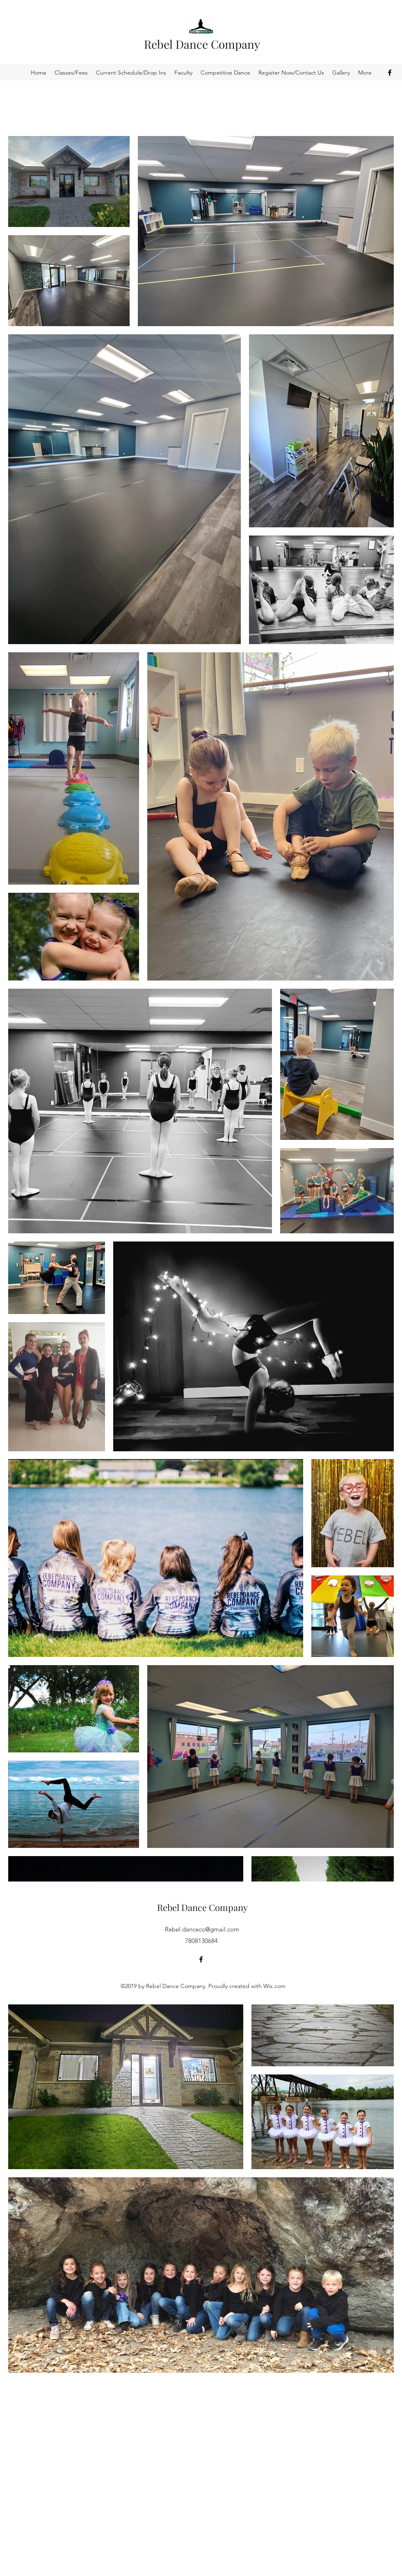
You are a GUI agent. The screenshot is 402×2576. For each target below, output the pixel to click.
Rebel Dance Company (202, 44)
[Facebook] (390, 72)
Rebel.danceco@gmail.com (202, 1929)
